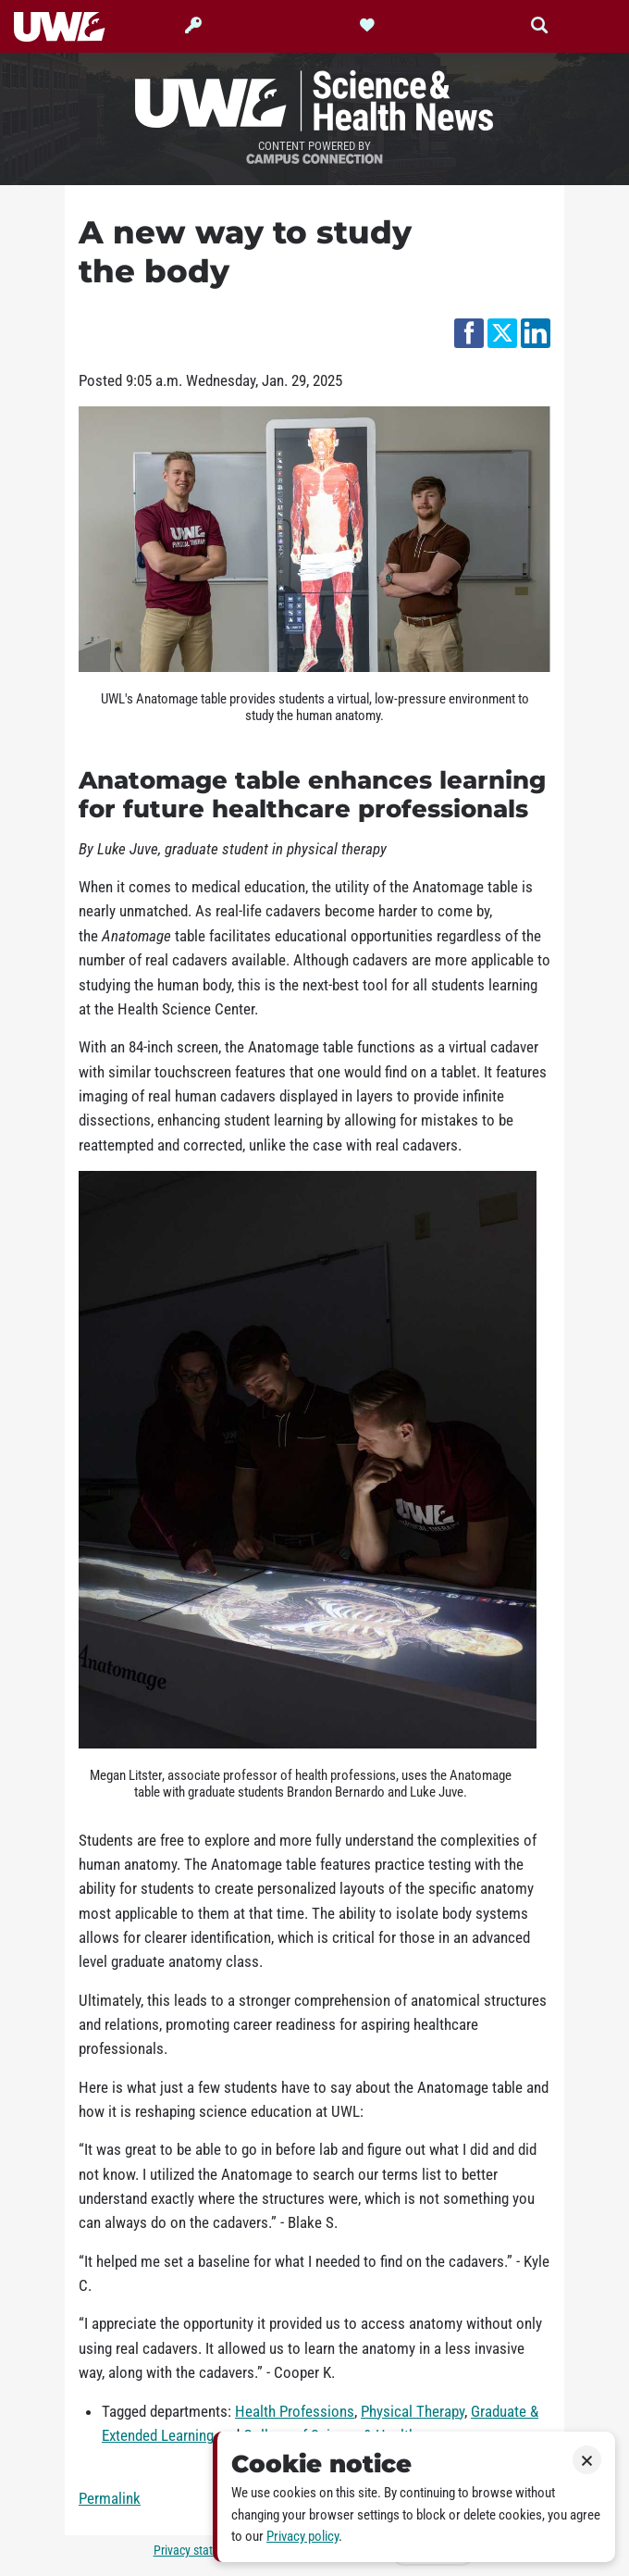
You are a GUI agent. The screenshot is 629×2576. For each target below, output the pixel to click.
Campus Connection (314, 160)
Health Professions (294, 2411)
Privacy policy (302, 2536)
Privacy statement (200, 2550)
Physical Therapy (412, 2411)
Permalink (110, 2498)
